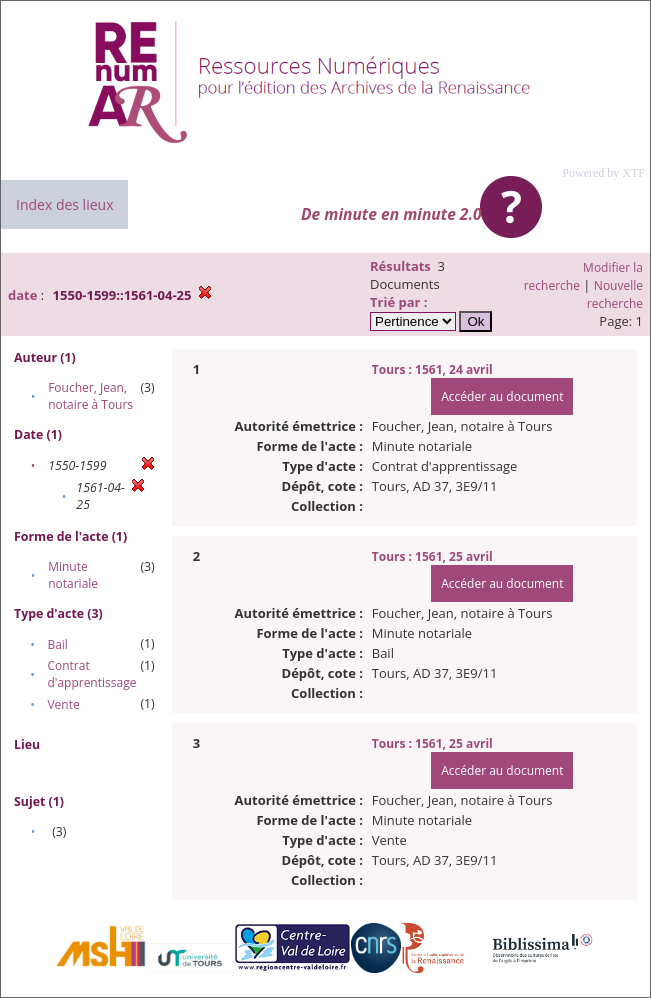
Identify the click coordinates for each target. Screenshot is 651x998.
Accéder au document (502, 396)
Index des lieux (64, 204)
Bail (57, 644)
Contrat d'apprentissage (91, 674)
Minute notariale (73, 575)
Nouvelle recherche (615, 294)
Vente (63, 704)
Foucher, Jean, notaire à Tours (90, 396)
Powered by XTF (603, 173)
